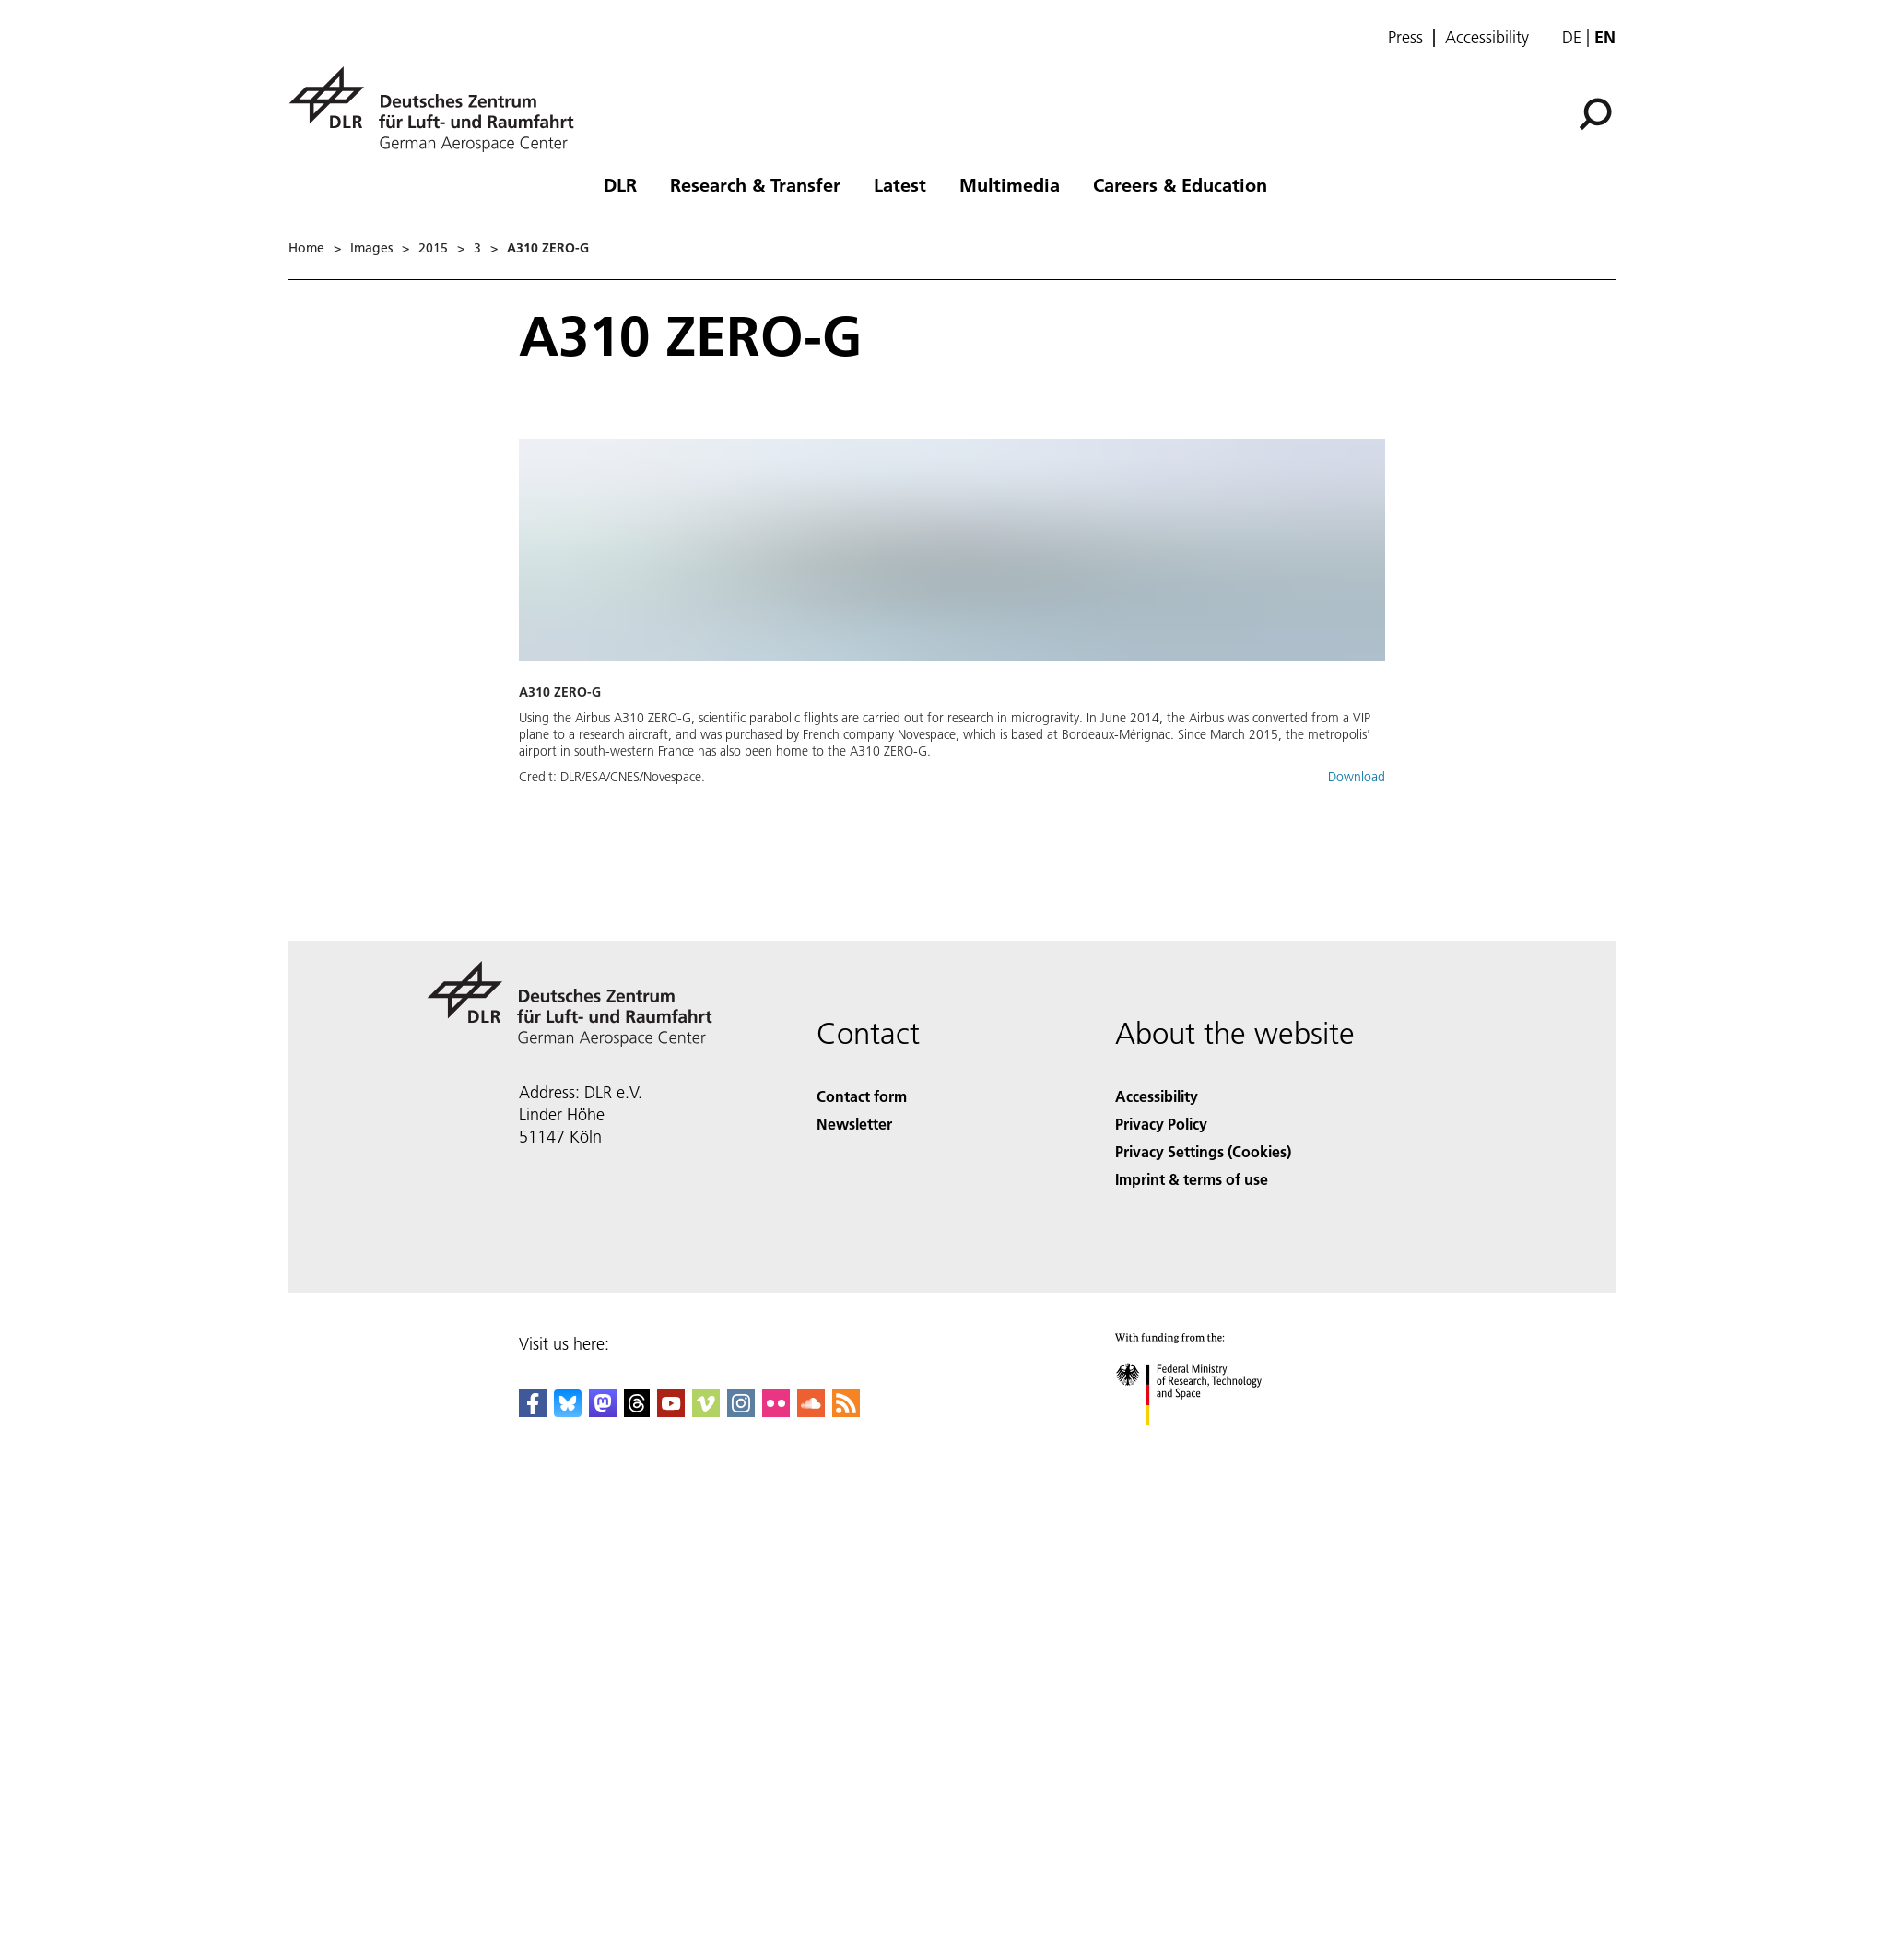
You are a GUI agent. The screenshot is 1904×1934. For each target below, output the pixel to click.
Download (1356, 776)
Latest (900, 184)
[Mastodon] (603, 1411)
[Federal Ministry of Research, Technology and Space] (1205, 1441)
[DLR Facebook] (533, 1411)
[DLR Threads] (637, 1411)
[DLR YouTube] (671, 1411)
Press (1405, 38)
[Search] (1595, 114)
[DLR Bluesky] (568, 1411)
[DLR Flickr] (776, 1411)
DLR (620, 184)
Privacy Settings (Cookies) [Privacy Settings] (1203, 1151)
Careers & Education (1180, 184)
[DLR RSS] (846, 1411)
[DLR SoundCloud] (811, 1411)
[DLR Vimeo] (706, 1411)
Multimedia (1009, 184)
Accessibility (1487, 38)
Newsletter (854, 1123)
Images (371, 247)
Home (306, 247)
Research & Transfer (755, 184)
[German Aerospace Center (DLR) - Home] (438, 109)
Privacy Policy (1161, 1123)
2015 (433, 247)
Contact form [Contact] (862, 1096)
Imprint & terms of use (1191, 1179)
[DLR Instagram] (741, 1411)
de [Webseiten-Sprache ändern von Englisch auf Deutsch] (1571, 37)
